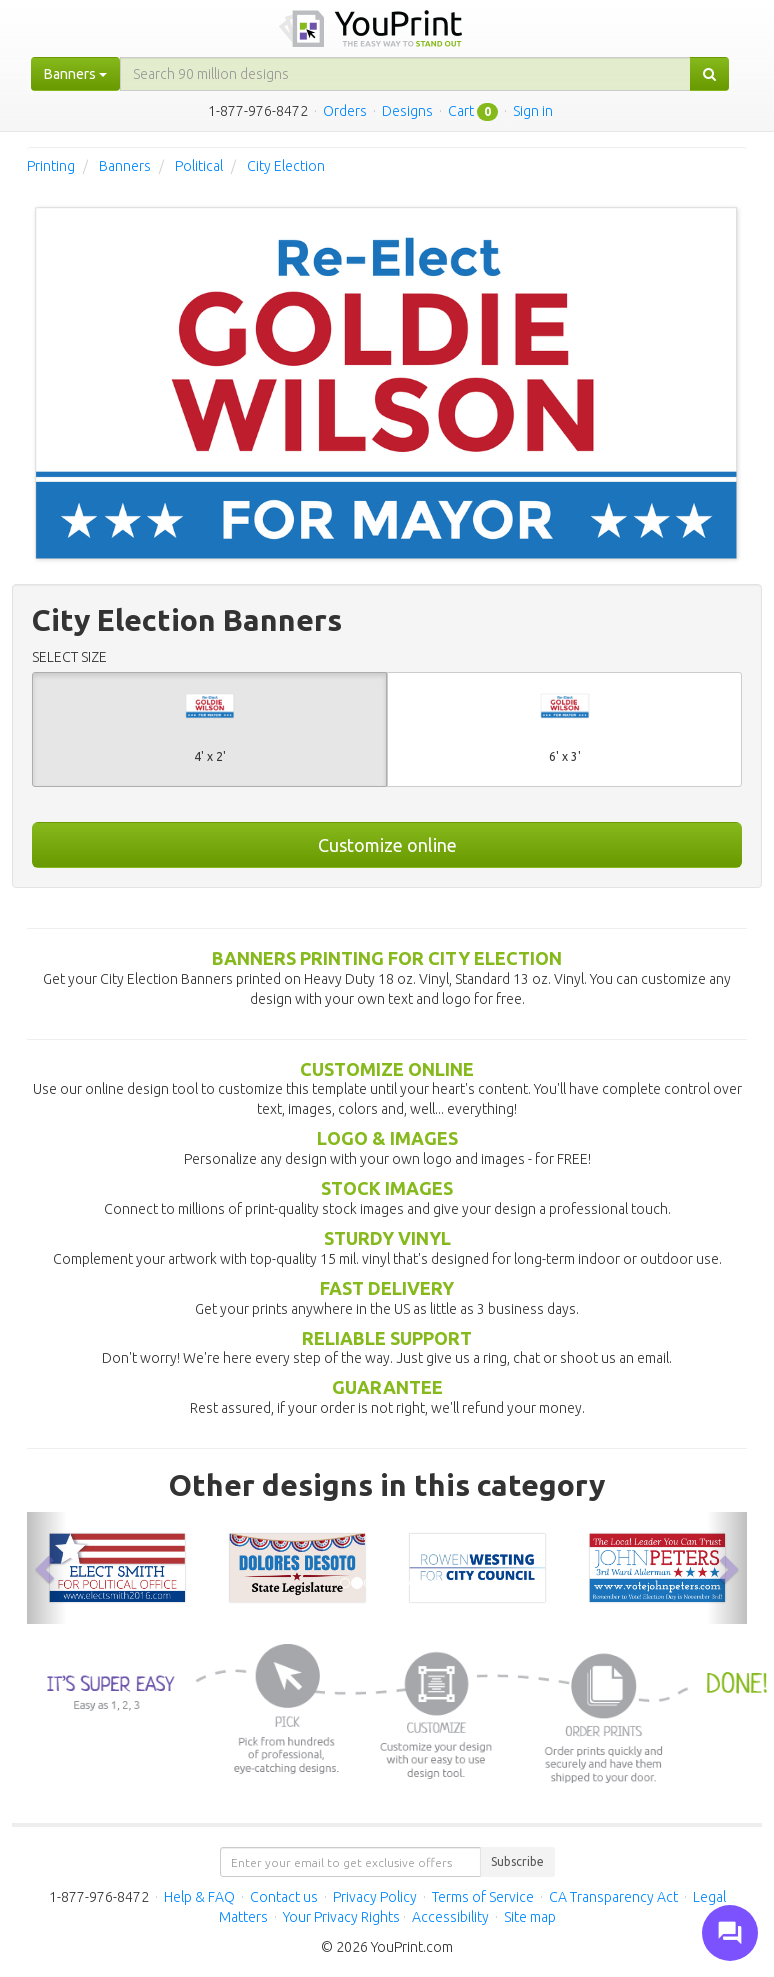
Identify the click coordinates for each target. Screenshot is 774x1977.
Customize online (387, 845)
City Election (286, 166)
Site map (530, 1917)
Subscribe (517, 1861)
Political (199, 166)
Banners (125, 166)
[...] (405, 74)
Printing (51, 166)
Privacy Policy (375, 1897)
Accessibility (450, 1917)
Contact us (284, 1897)
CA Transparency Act (613, 1897)
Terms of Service (483, 1897)
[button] (47, 1567)
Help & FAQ (199, 1897)
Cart (461, 111)
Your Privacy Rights (341, 1917)
